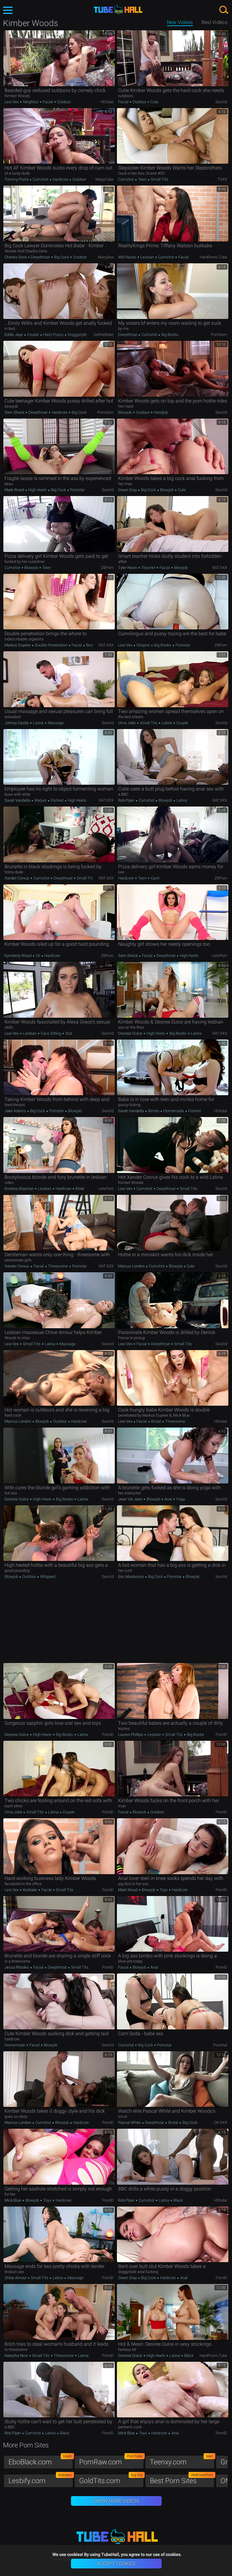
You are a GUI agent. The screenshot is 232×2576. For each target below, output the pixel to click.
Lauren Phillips (131, 1734)
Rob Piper (126, 800)
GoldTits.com (111, 2479)
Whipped (47, 1576)
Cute (154, 102)
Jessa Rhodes (17, 1967)
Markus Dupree (18, 645)
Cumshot (40, 179)
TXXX (222, 179)
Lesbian (147, 257)
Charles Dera (16, 257)
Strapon (143, 645)
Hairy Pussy (53, 334)
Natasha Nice (17, 2355)
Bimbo (153, 1111)
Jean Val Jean (130, 1499)
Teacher (148, 567)
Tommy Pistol (17, 179)
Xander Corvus (17, 878)
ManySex (106, 257)
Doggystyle (77, 334)
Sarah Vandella (18, 800)
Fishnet (57, 800)
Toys (164, 1890)
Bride (79, 1188)
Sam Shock (15, 412)
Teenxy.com (182, 2460)
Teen (142, 179)
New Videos (180, 22)
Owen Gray (128, 490)
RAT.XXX (219, 567)
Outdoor (63, 102)
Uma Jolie (127, 723)
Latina (38, 723)
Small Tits (159, 179)
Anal (168, 1499)
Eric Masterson (131, 1576)
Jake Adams (16, 1111)
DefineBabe (104, 334)
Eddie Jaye (14, 334)
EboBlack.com (40, 2460)
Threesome (58, 1266)
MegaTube (104, 179)
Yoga (180, 1499)
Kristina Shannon (19, 1188)
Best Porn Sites (182, 2479)
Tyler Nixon (128, 567)
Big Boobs (169, 334)
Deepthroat (40, 257)
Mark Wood (15, 490)
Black (177, 2200)
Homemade (174, 1111)
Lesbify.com (40, 2479)
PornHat (220, 2045)
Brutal (90, 645)
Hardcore (60, 179)
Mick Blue (13, 2200)
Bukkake (30, 1890)
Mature (40, 800)
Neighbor (30, 102)
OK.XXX (220, 2122)
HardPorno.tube (213, 257)
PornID (108, 1734)
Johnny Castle (17, 723)
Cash (155, 878)
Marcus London (132, 1266)
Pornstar (77, 490)
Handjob (160, 412)
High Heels (37, 490)
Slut (68, 1033)
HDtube (107, 102)
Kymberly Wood (18, 955)
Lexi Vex (12, 102)
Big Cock (61, 257)
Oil (38, 955)
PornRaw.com (111, 2460)
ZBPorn (107, 567)
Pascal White (130, 2122)
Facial (48, 102)
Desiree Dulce (130, 1033)
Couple (33, 334)
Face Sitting (51, 1033)
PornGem (219, 334)
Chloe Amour (16, 2277)
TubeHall (118, 10)
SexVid (221, 102)
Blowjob (125, 412)
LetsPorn (219, 955)
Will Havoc (127, 257)
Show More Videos (116, 2501)
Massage (55, 723)
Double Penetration (51, 645)
